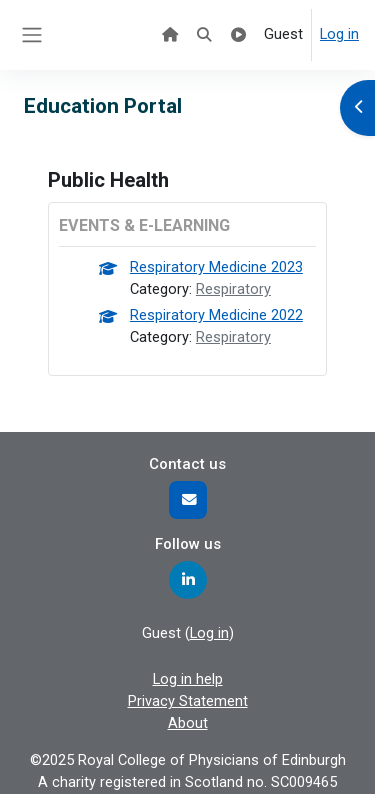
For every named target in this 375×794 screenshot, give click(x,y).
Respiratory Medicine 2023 (216, 267)
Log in (339, 34)
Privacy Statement (188, 701)
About (188, 723)
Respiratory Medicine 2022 (216, 315)
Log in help (188, 679)
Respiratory (233, 289)
